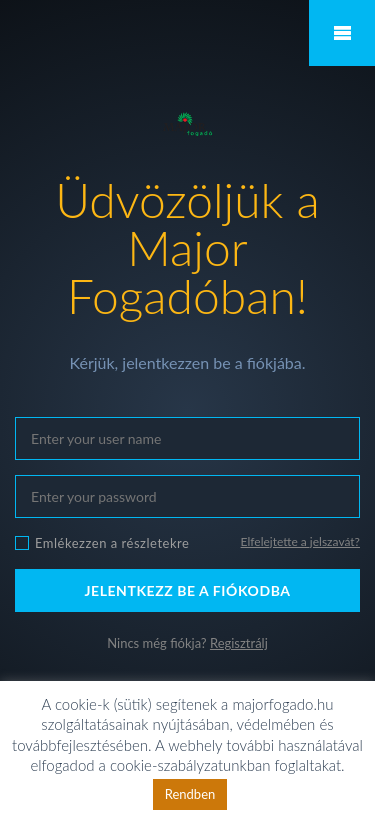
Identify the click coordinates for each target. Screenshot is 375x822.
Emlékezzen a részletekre (112, 543)
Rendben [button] (190, 794)
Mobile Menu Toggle (342, 33)
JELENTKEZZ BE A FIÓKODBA (187, 590)
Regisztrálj (239, 643)
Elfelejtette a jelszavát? (300, 541)
